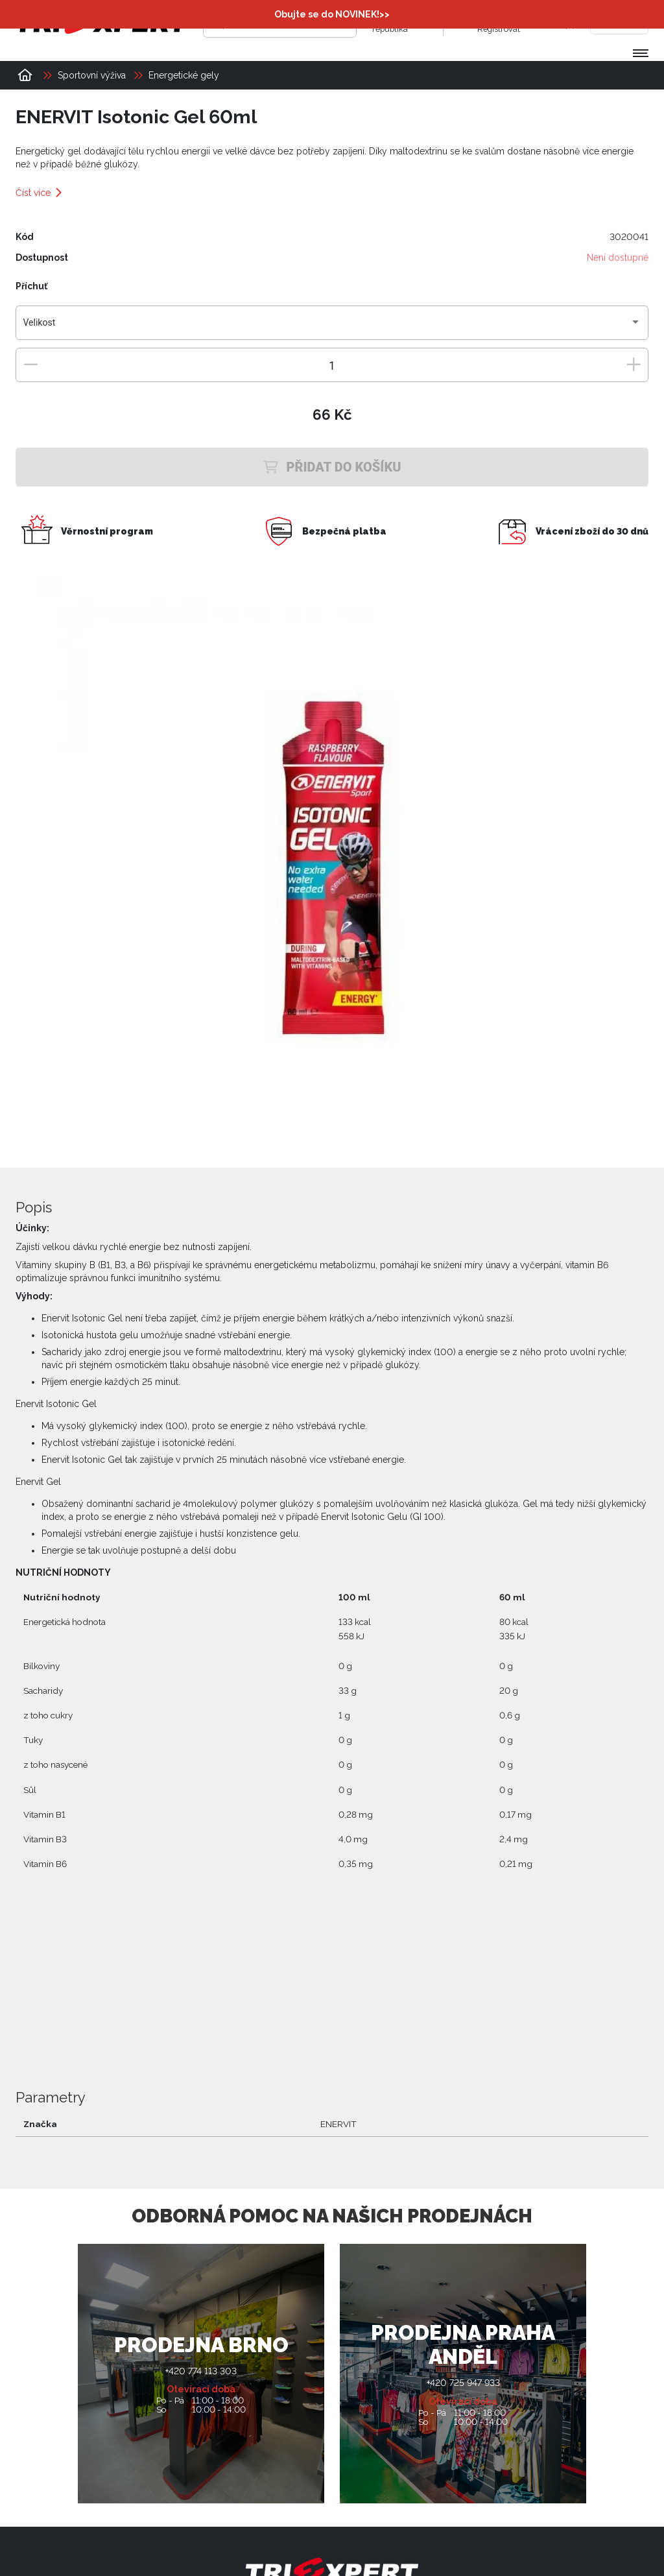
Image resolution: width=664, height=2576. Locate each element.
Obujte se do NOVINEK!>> (332, 14)
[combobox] (332, 327)
